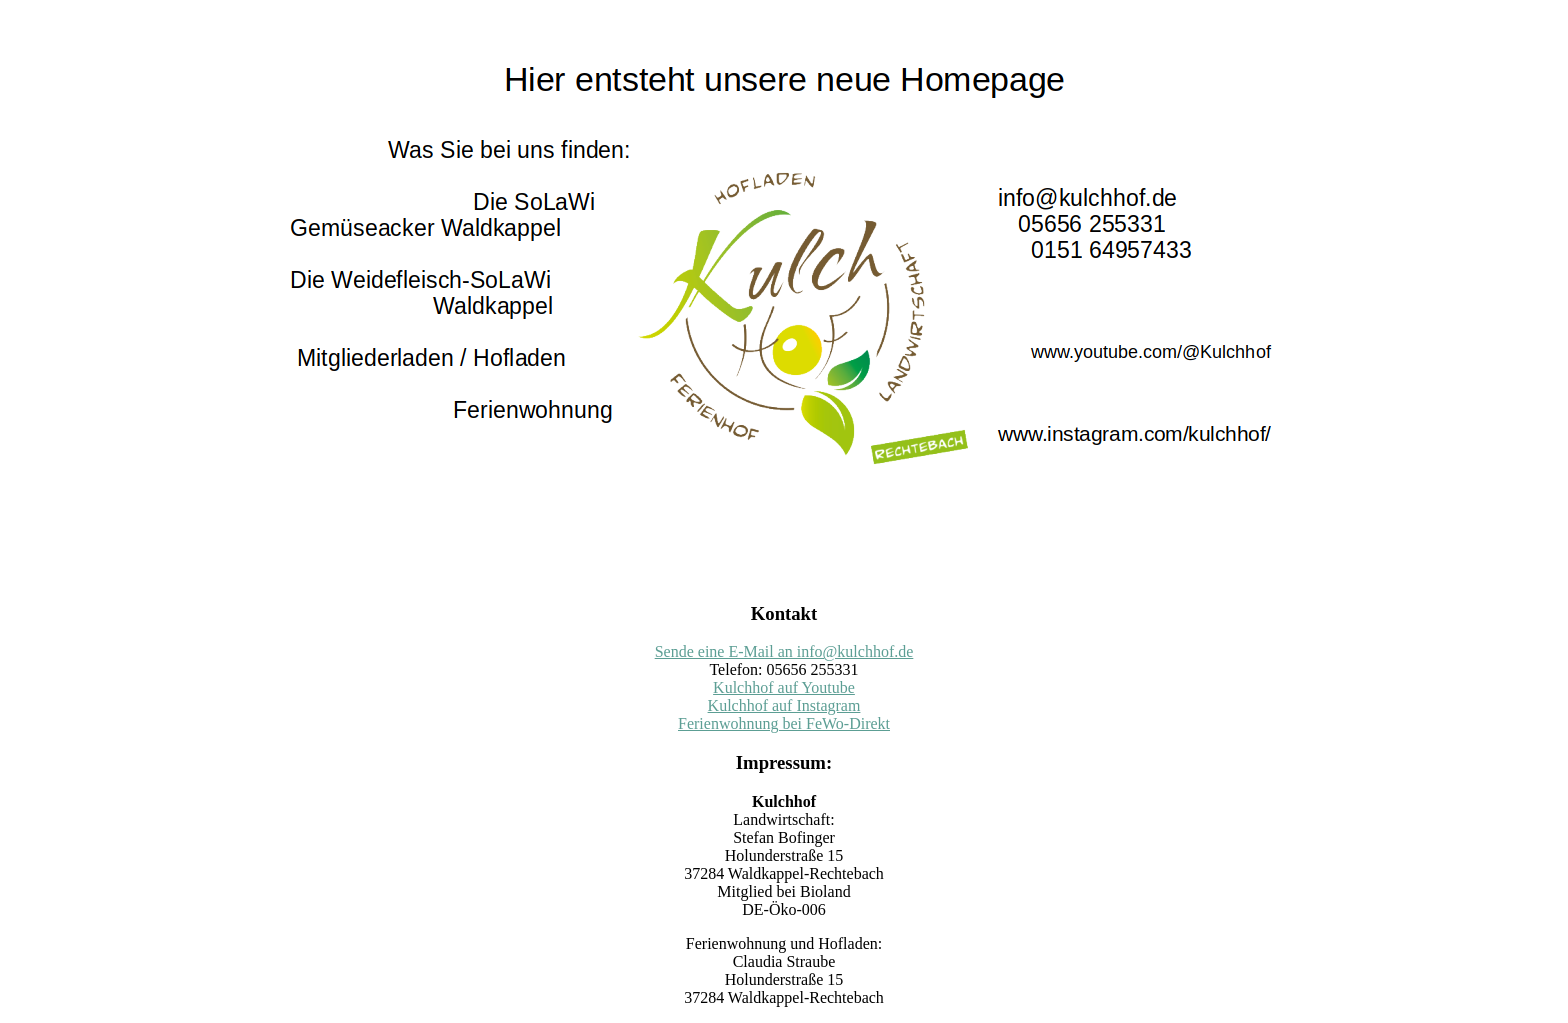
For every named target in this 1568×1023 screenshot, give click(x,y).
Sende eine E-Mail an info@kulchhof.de (784, 651)
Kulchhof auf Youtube (784, 687)
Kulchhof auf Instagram (784, 705)
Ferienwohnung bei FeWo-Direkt (784, 723)
